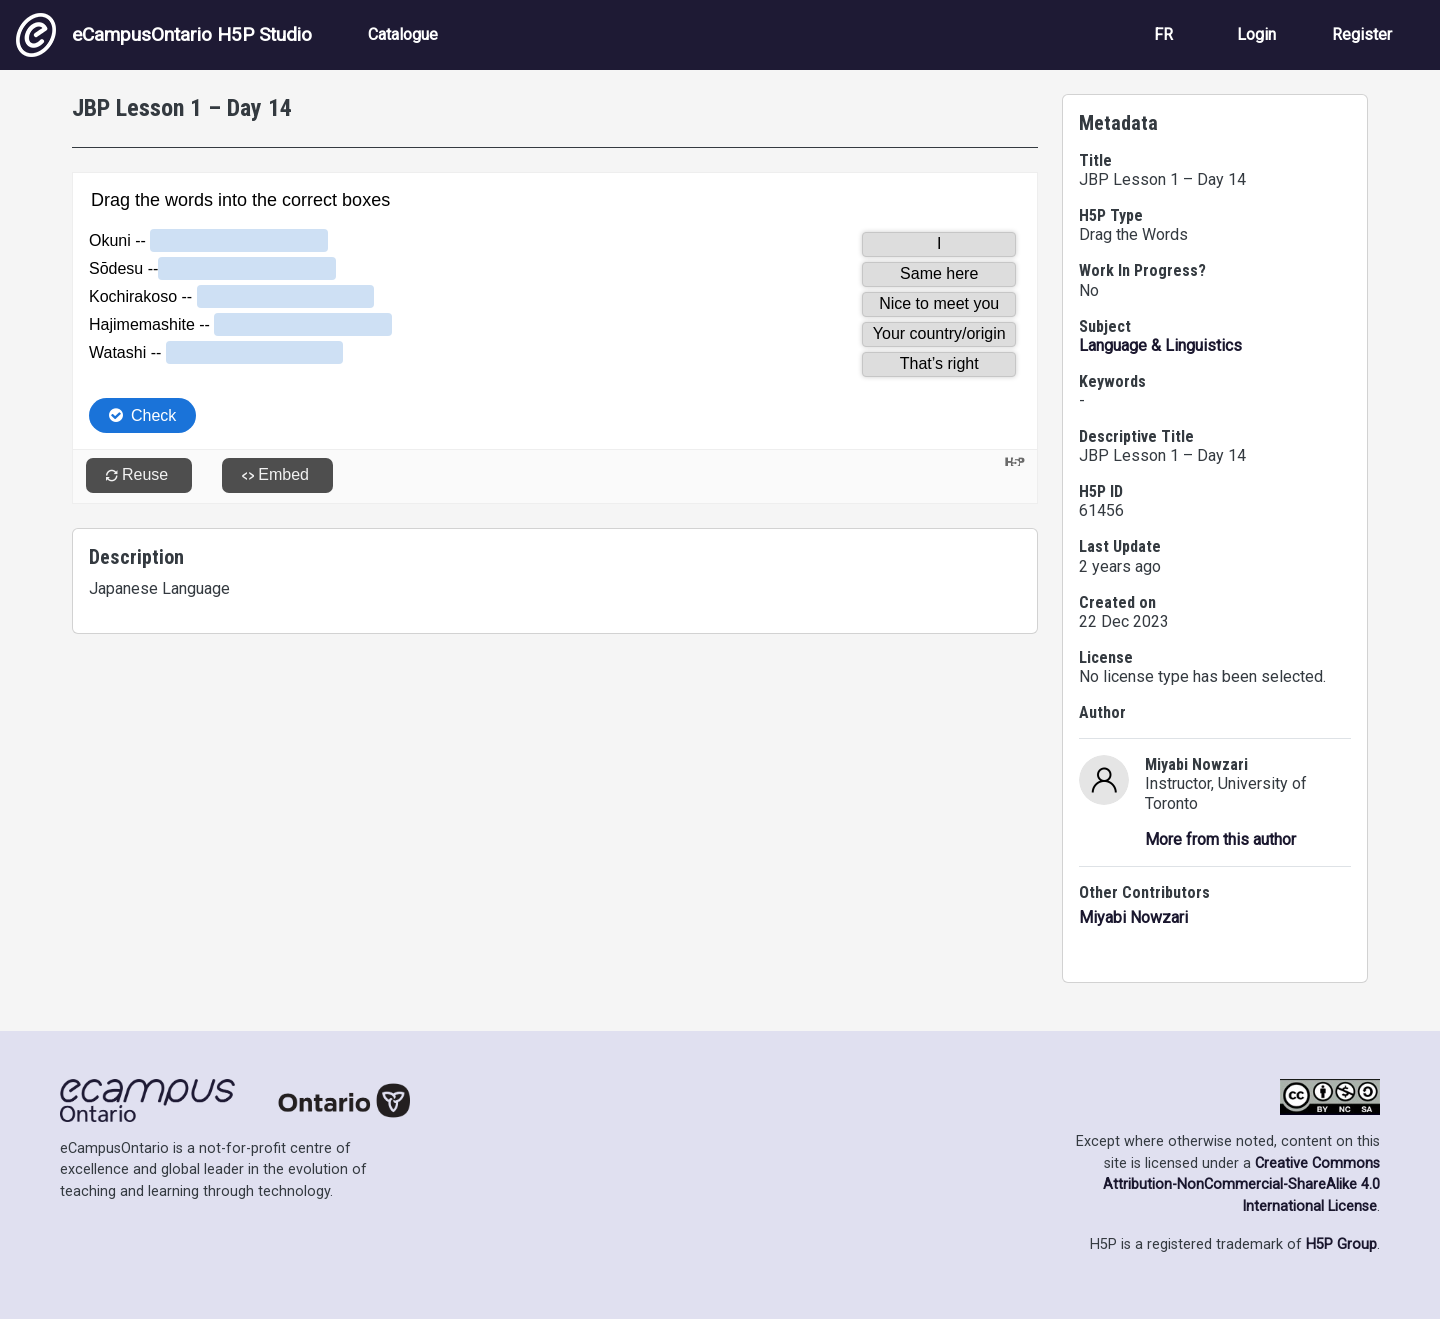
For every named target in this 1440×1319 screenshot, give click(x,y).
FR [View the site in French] (1163, 34)
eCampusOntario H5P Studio (164, 35)
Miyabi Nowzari (1133, 917)
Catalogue (403, 34)
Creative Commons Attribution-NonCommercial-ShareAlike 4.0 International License (1241, 1185)
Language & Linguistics (1160, 345)
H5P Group (1341, 1244)
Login (1256, 34)
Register (1362, 34)
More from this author (1220, 839)
